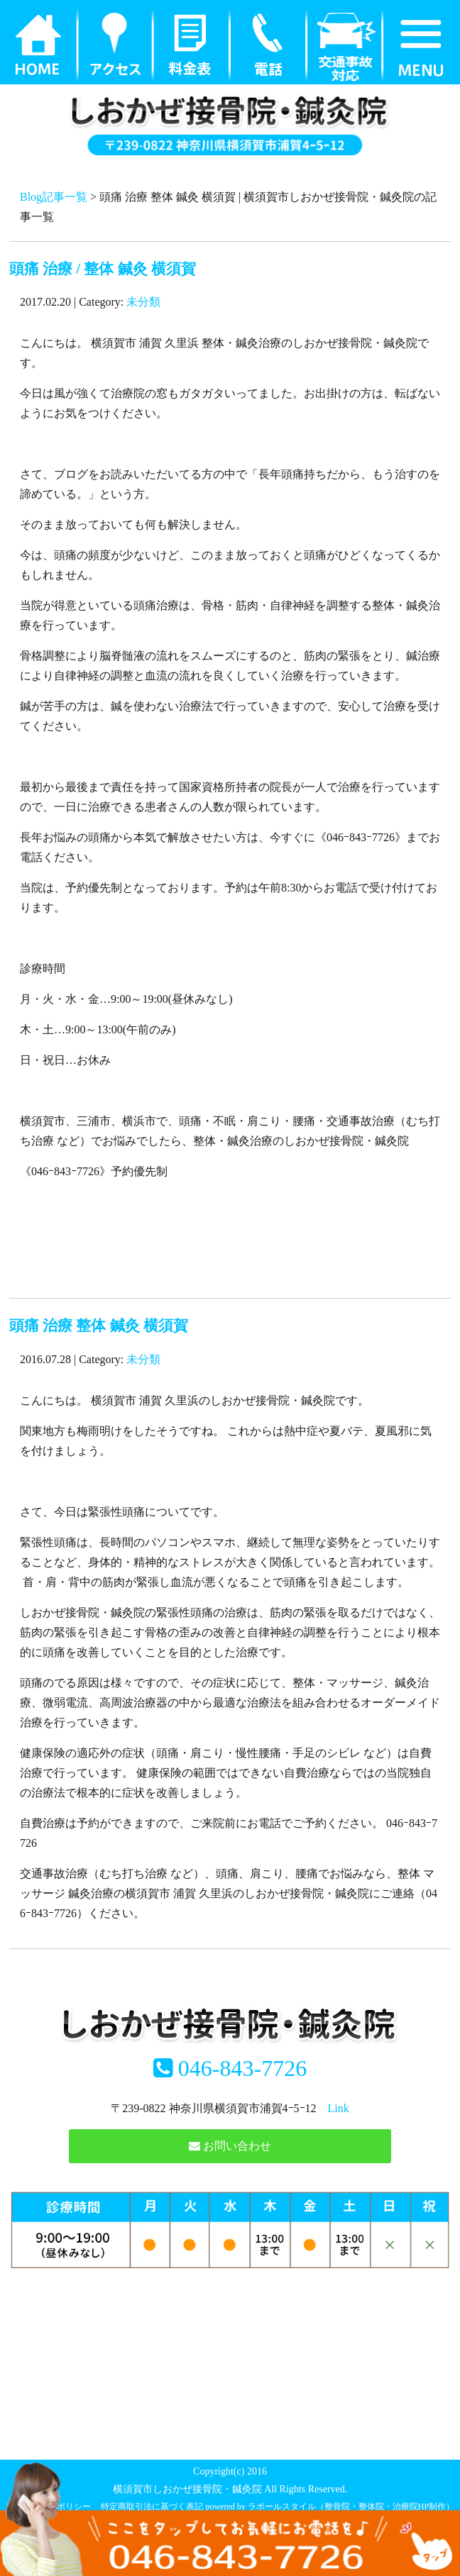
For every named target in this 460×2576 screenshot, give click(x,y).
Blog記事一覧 (53, 197)
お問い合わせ (230, 2146)
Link (338, 2108)
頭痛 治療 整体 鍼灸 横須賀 (98, 1325)
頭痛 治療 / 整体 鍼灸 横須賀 (102, 268)
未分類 (143, 302)
